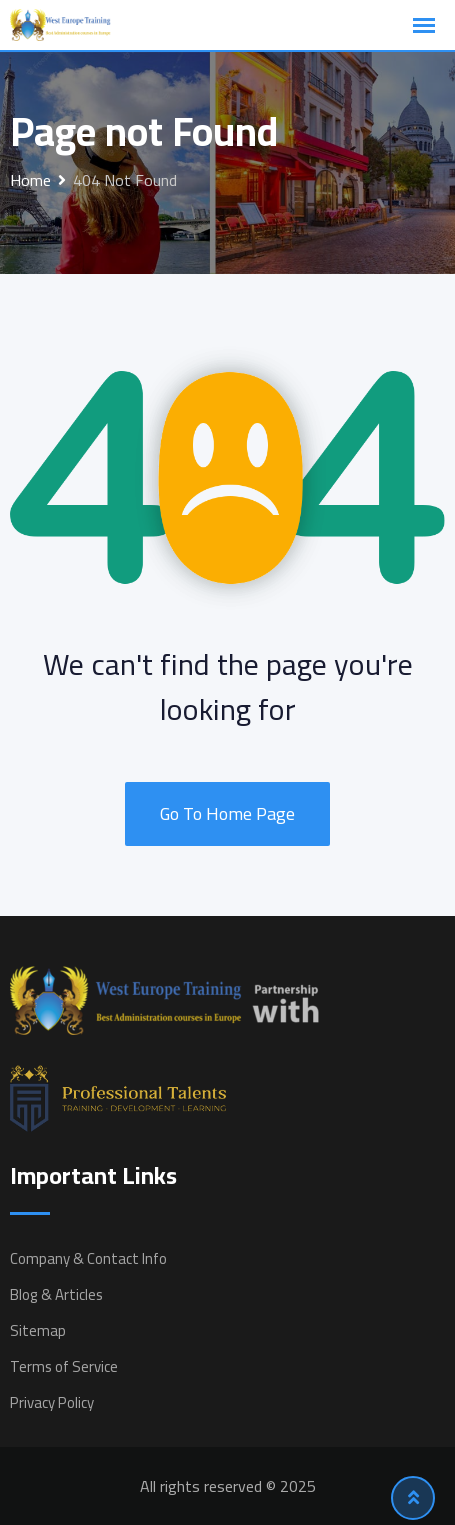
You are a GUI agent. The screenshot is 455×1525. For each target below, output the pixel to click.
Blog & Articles (56, 1294)
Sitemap (38, 1330)
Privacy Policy (52, 1402)
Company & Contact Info (88, 1258)
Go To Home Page (227, 813)
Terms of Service (64, 1366)
